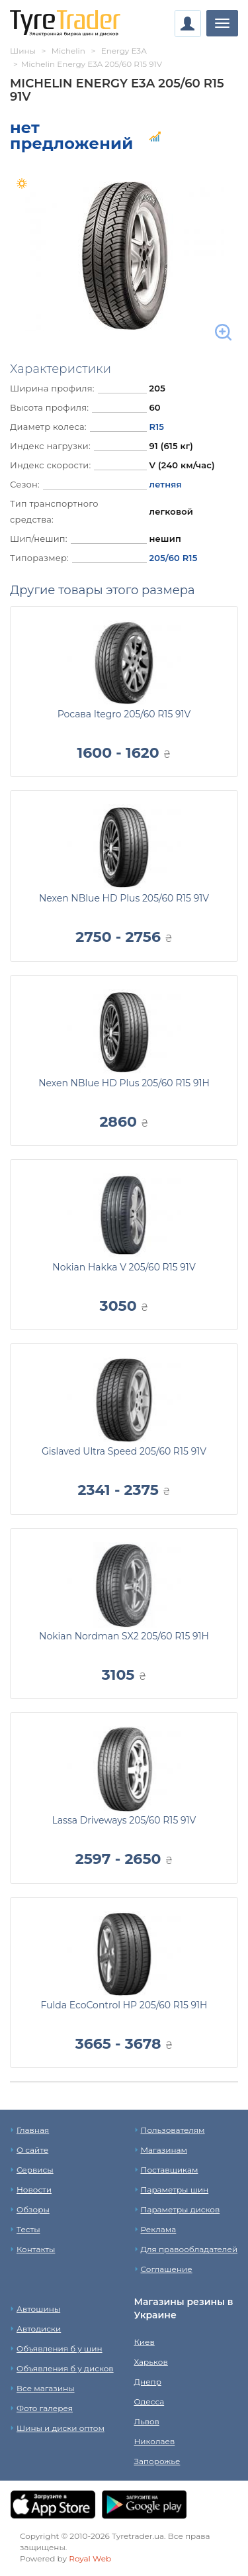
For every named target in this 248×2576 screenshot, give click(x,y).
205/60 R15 (173, 557)
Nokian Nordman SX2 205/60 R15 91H (124, 1636)
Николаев (154, 2441)
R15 (156, 426)
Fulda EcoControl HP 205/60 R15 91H (124, 2005)
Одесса (149, 2401)
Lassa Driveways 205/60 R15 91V (124, 1820)
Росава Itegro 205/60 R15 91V (124, 714)
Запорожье (157, 2461)
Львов (146, 2421)
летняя (165, 484)
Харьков (151, 2362)
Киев (144, 2342)
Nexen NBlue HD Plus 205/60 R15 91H (124, 1083)
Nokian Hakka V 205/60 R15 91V (123, 1267)
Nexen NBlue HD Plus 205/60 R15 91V (124, 898)
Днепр (147, 2382)
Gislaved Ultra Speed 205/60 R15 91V (124, 1451)
